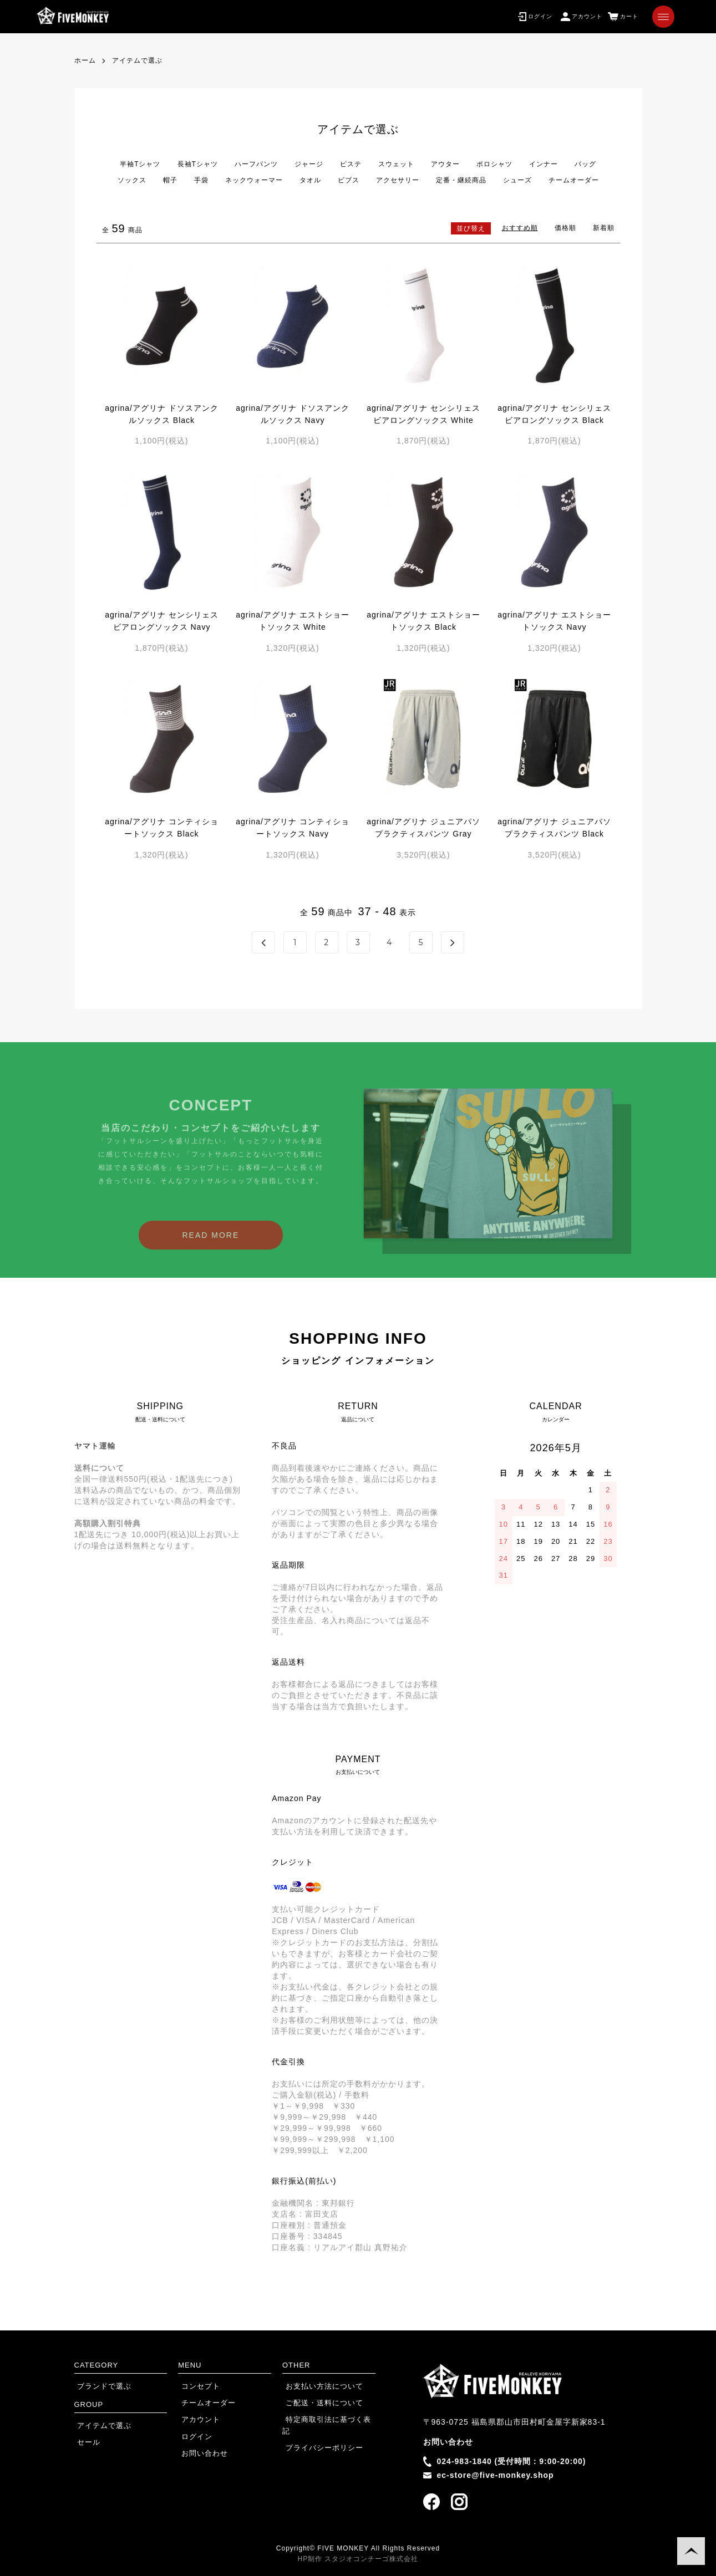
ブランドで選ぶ (99, 2386)
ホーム (85, 60)
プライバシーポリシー (318, 2435)
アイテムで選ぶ (137, 60)
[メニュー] (663, 17)
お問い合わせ (199, 2451)
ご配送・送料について (318, 2402)
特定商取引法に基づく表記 (325, 2418)
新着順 (604, 228)
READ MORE (211, 1251)
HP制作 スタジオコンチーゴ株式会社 (357, 2559)
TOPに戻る (691, 2551)
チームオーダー (203, 2402)
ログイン (192, 2435)
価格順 (565, 228)
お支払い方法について (318, 2386)
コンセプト (196, 2386)
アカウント (196, 2418)
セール (85, 2441)
